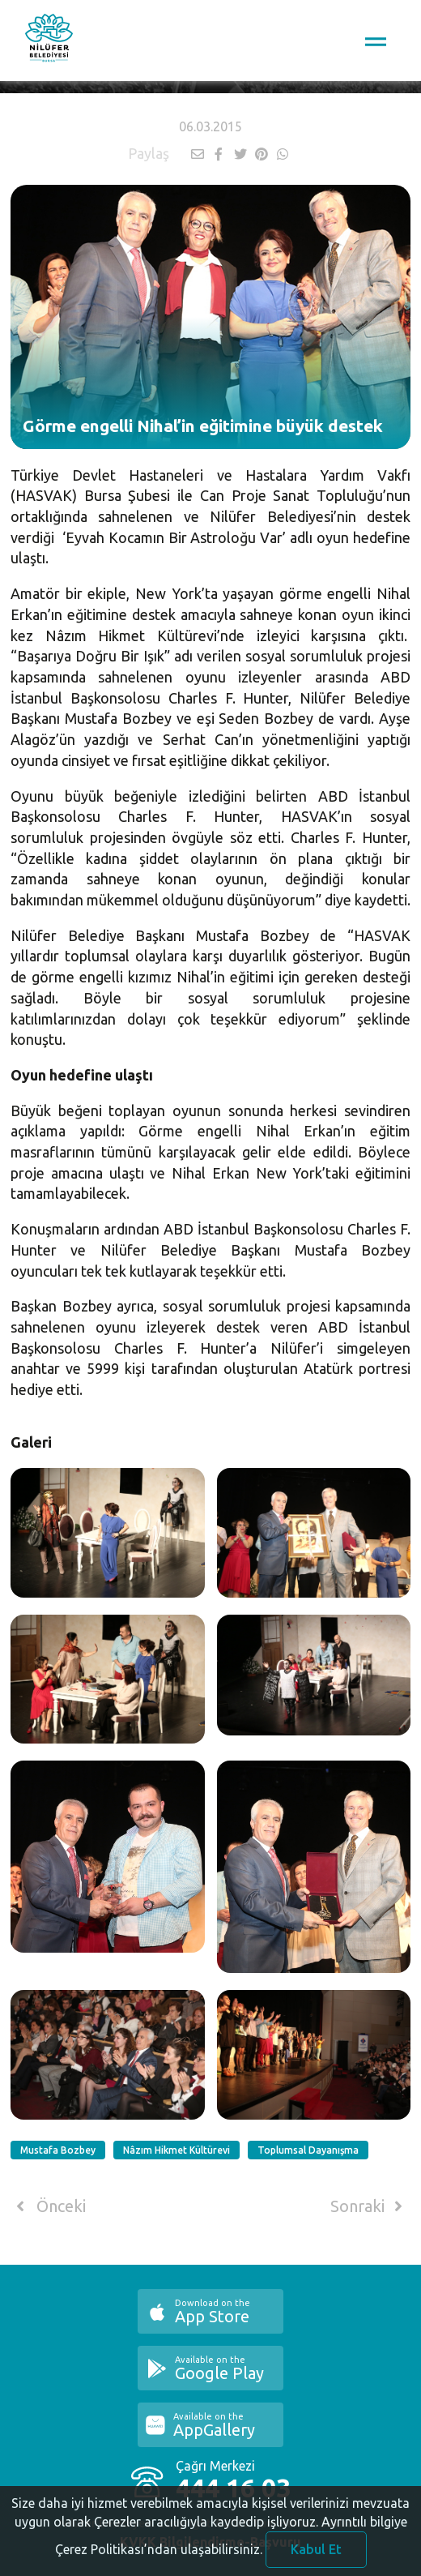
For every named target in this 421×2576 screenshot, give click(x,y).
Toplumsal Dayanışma (308, 2150)
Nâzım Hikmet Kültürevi (176, 2150)
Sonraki (369, 2206)
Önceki (48, 2206)
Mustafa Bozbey (58, 2150)
